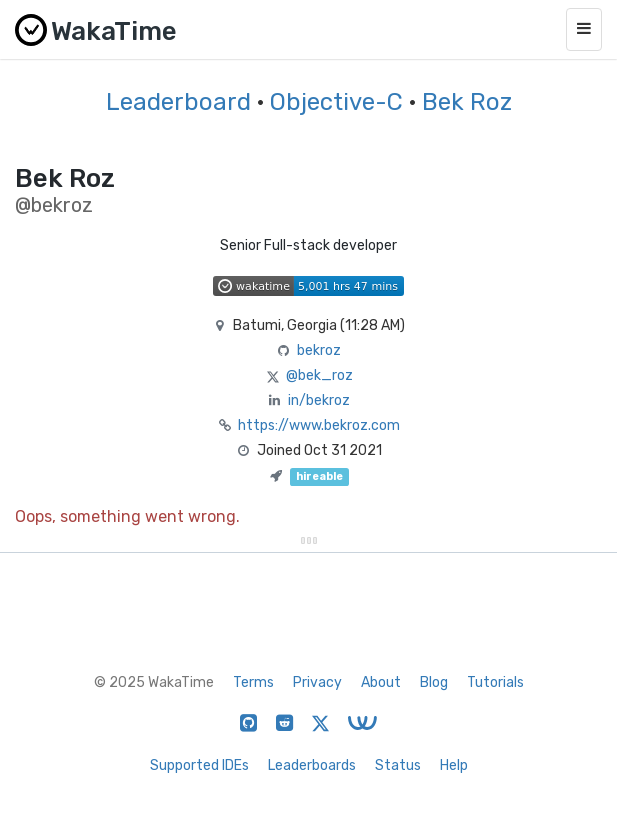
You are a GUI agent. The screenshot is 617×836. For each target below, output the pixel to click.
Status (398, 765)
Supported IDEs (199, 765)
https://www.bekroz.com (319, 425)
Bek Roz (467, 102)
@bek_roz (319, 375)
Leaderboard (178, 102)
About (381, 682)
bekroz (319, 350)
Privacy (317, 682)
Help (454, 765)
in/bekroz (319, 400)
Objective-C (339, 102)
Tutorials (495, 682)
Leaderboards (312, 765)
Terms (253, 682)
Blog (434, 682)
